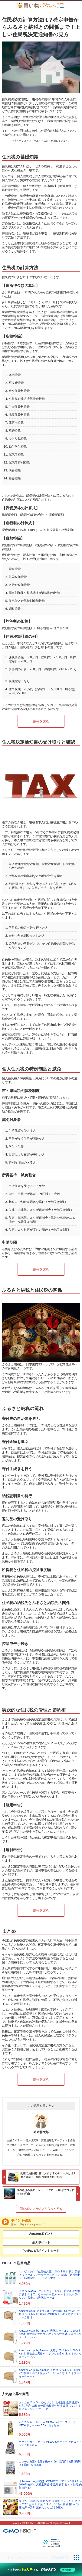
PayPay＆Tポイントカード (41, 2250)
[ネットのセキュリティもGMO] (41, 2570)
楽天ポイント (41, 2242)
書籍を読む (41, 721)
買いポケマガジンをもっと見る (41, 2208)
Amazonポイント (41, 2233)
